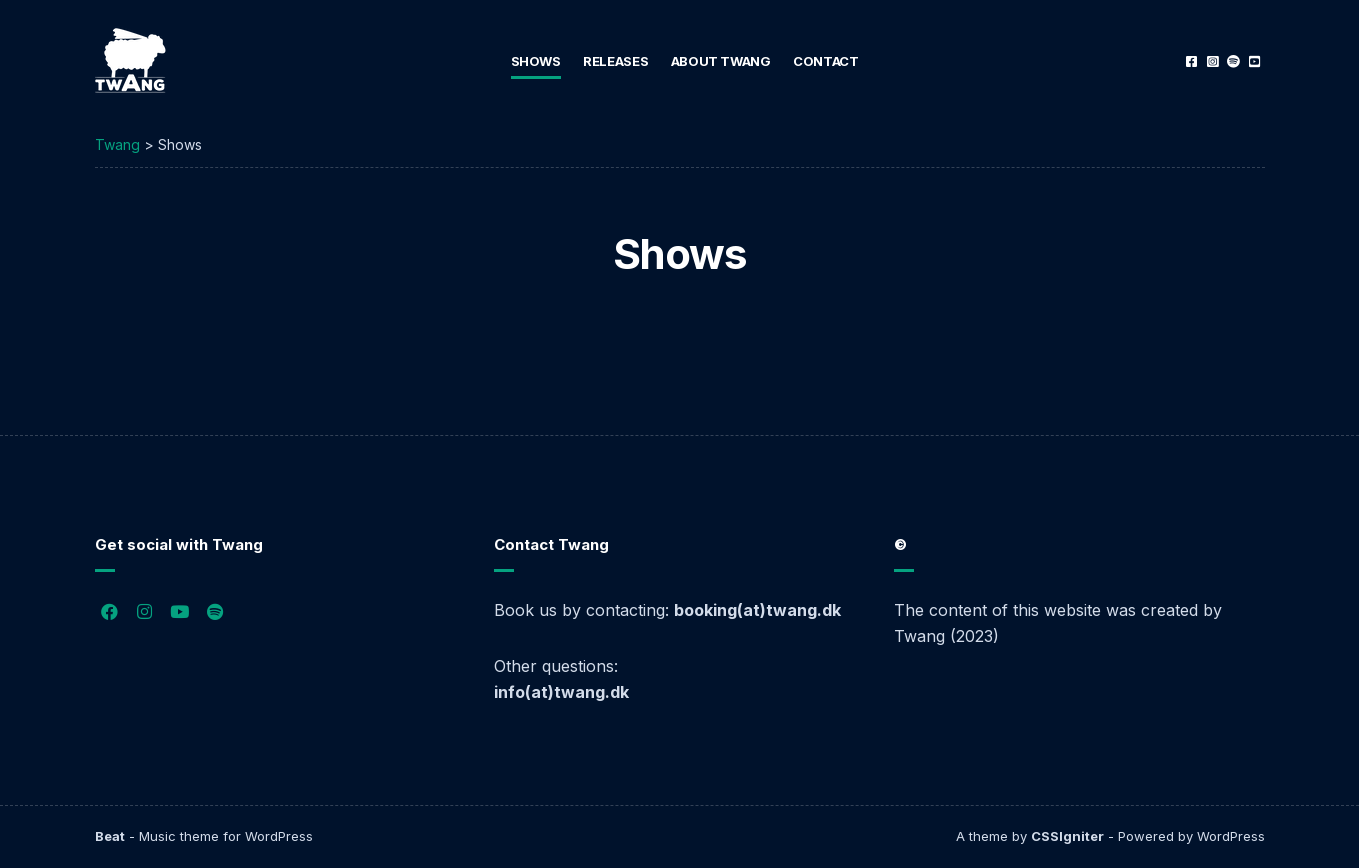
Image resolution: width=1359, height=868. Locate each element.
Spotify (1233, 61)
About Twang (721, 61)
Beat (110, 836)
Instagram (1212, 61)
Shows (536, 61)
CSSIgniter (1067, 836)
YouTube (1254, 61)
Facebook (1191, 61)
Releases (615, 61)
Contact (825, 61)
